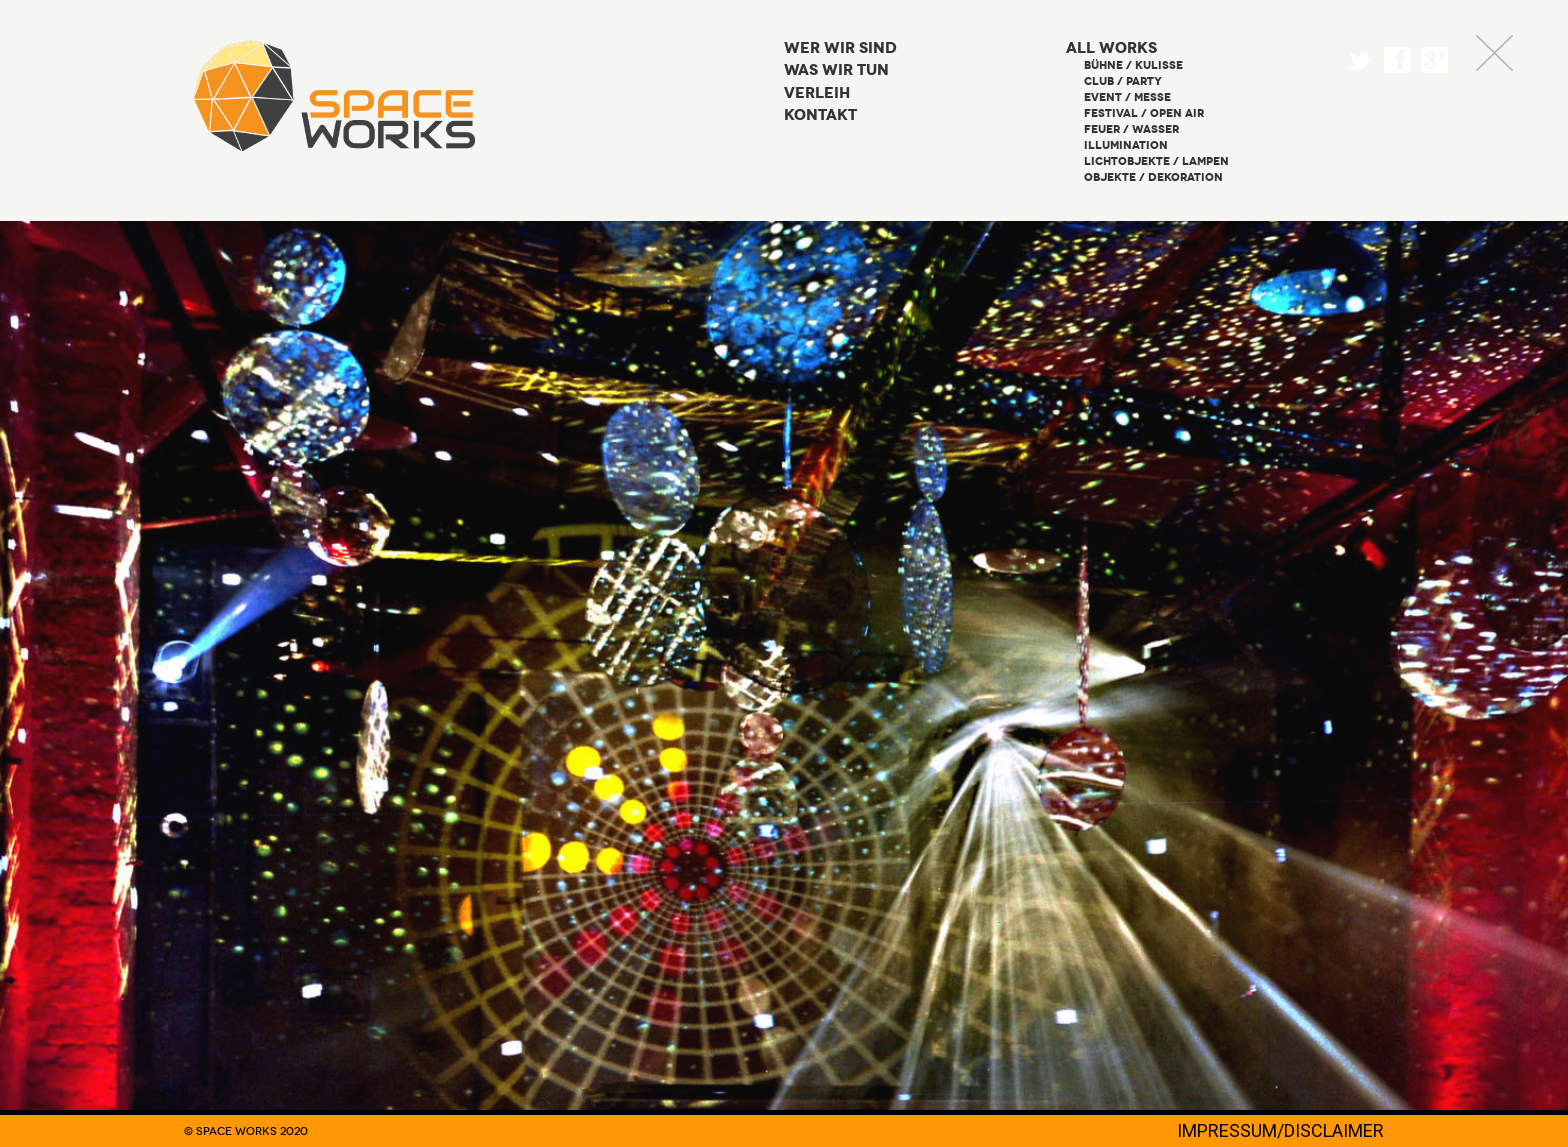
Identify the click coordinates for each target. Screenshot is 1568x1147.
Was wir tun (836, 70)
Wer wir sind (840, 48)
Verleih (817, 93)
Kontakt (820, 115)
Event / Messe (1127, 97)
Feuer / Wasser (1131, 129)
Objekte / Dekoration (1153, 177)
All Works (1111, 48)
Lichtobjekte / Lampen (1156, 161)
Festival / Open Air (1144, 113)
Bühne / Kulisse (1133, 65)
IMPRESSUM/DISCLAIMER (1280, 1130)
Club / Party (1123, 81)
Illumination (1126, 145)
